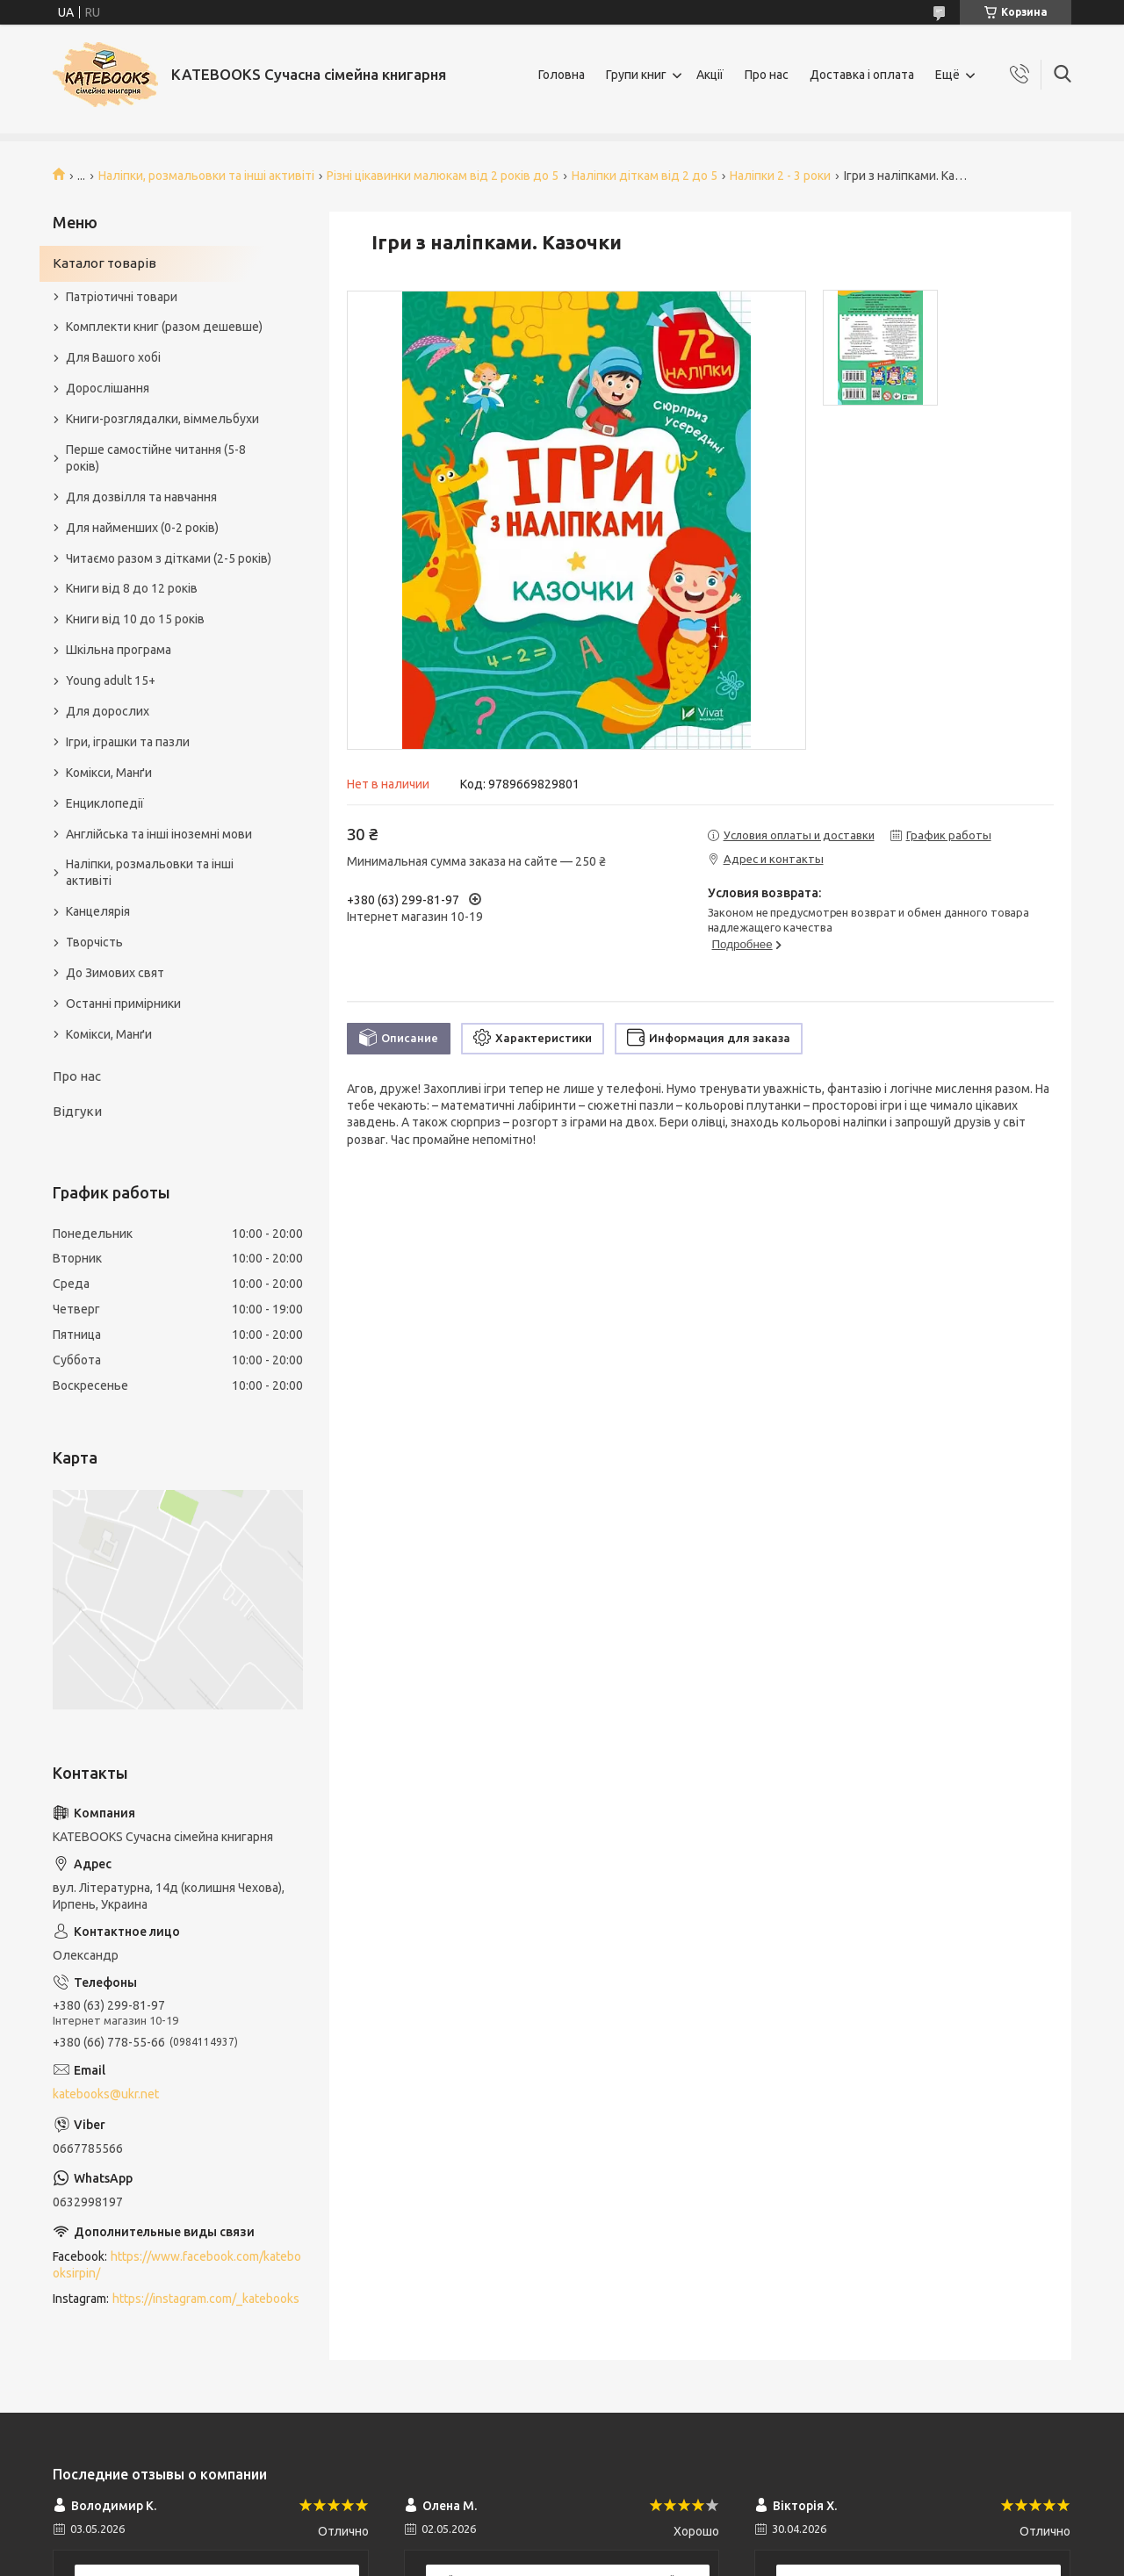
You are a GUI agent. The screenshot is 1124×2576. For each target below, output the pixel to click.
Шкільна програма (118, 650)
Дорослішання (107, 388)
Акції (710, 75)
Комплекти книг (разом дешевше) (164, 327)
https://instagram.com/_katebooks (205, 2299)
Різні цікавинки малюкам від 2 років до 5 (442, 176)
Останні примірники (123, 1004)
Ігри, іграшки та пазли (128, 742)
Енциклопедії (105, 803)
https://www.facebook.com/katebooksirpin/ (177, 2264)
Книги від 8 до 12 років (132, 588)
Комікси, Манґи (109, 773)
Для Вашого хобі (113, 357)
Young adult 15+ (110, 680)
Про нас (767, 75)
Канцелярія (98, 911)
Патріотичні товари (121, 297)
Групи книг (636, 75)
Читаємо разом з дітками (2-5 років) (168, 558)
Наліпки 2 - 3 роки (780, 176)
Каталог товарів (104, 262)
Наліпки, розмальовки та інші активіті (206, 176)
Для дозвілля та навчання (141, 497)
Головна (561, 75)
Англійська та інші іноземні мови (159, 834)
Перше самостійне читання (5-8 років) (156, 458)
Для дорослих (107, 711)
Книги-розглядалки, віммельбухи (162, 419)
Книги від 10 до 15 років (135, 619)
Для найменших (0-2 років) (142, 528)
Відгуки (77, 1111)
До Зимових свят (115, 973)
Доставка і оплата (862, 75)
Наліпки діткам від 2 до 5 (644, 176)
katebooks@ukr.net (106, 2094)
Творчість (94, 942)
